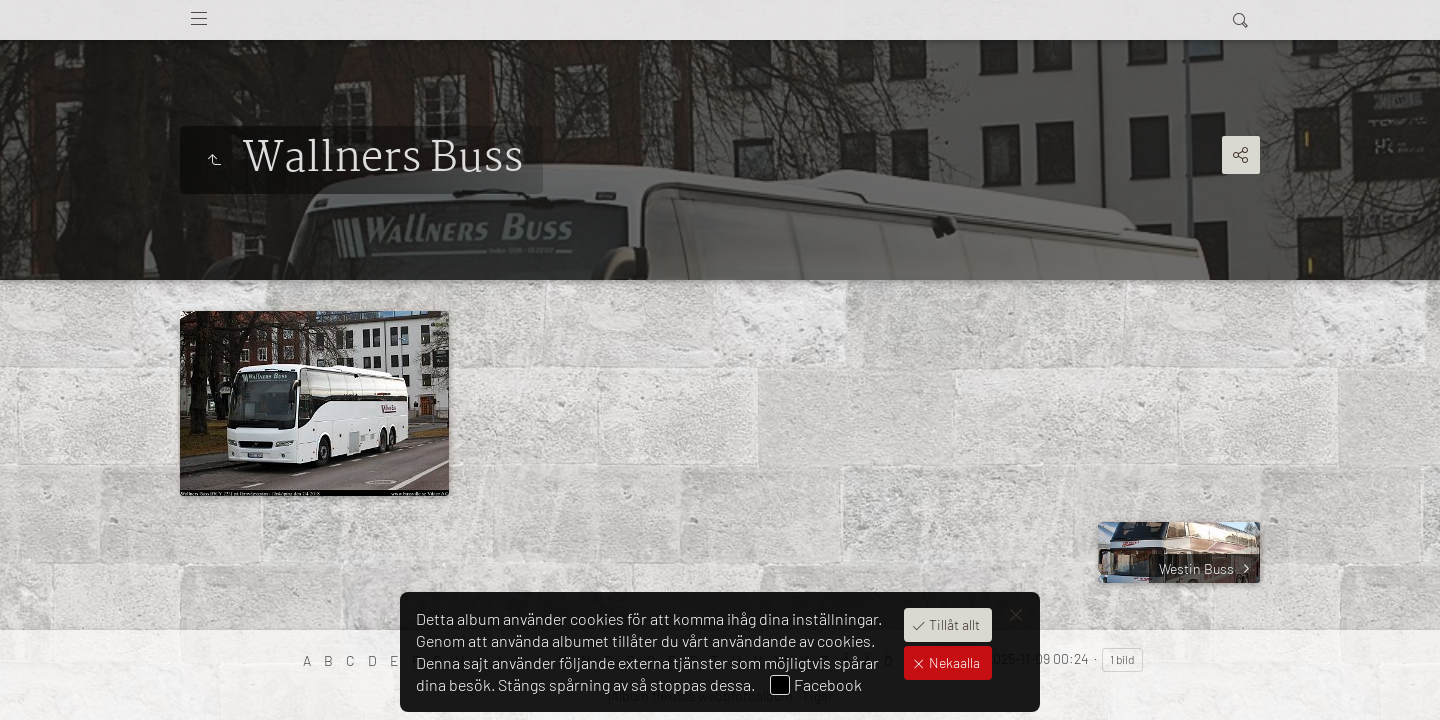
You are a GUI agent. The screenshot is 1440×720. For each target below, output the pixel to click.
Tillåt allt (953, 624)
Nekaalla (953, 662)
